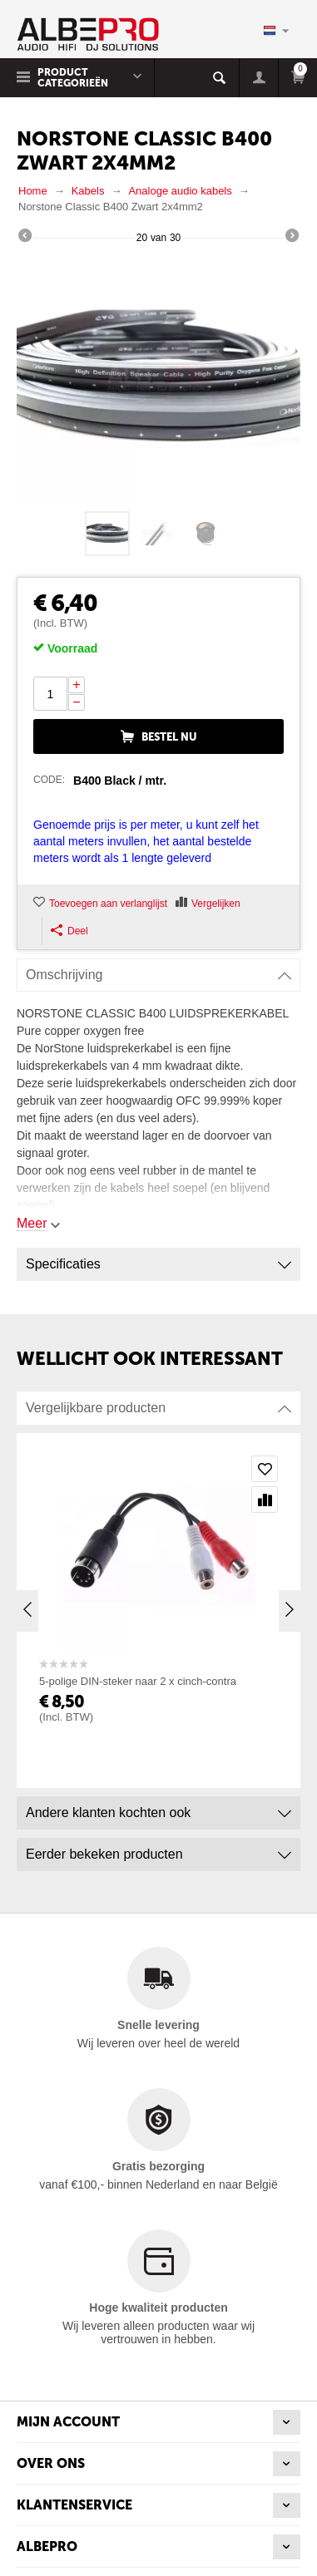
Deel (69, 930)
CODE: (49, 780)
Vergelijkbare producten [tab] (158, 1403)
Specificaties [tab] (158, 1260)
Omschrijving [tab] (158, 970)
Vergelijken (215, 903)
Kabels (88, 191)
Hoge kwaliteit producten (158, 2307)
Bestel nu (169, 737)
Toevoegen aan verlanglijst (108, 903)
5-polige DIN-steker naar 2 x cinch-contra (137, 1681)
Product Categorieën (72, 77)
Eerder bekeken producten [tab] (158, 1850)
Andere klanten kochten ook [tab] (158, 1808)
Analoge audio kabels (179, 191)
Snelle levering (158, 2025)
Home (32, 191)
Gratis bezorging (158, 2166)
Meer (32, 1223)
